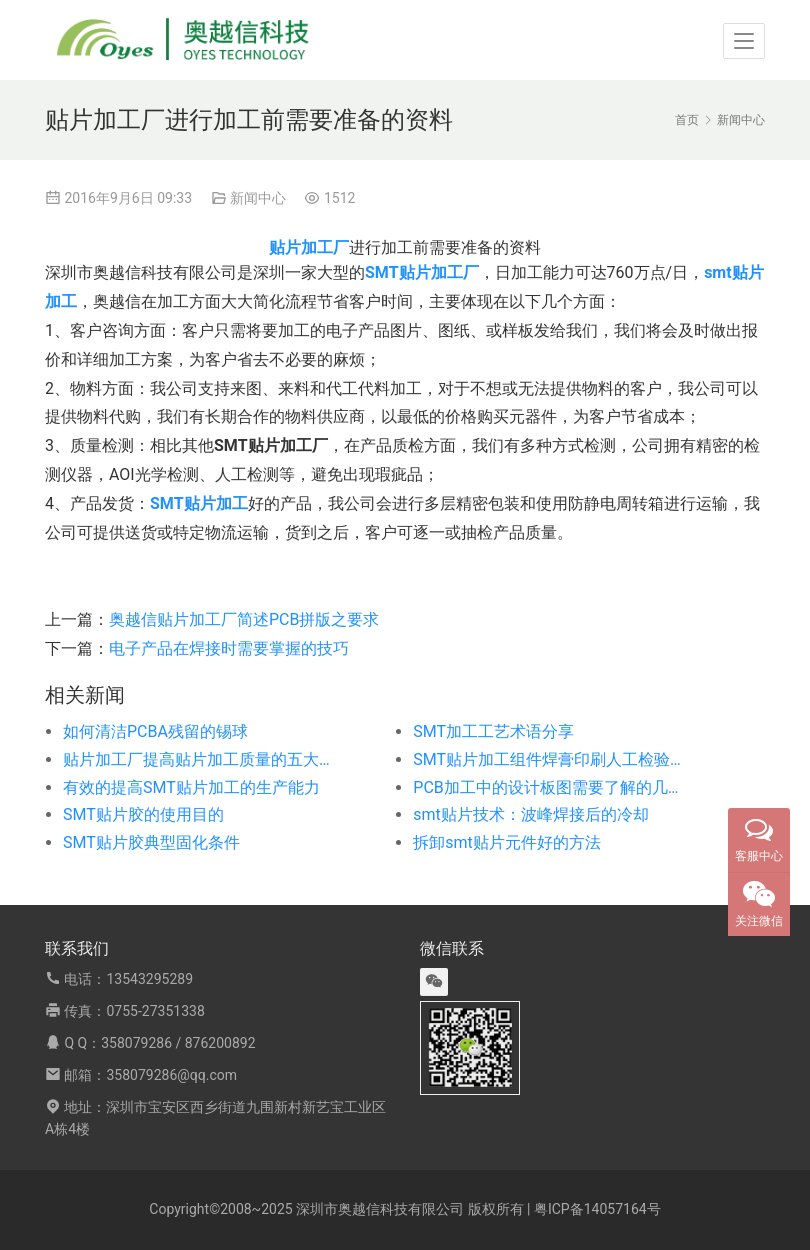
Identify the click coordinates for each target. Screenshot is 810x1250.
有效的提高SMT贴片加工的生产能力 (191, 787)
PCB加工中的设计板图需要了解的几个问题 (553, 787)
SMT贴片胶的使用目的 (143, 814)
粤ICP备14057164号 (597, 1209)
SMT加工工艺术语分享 (493, 731)
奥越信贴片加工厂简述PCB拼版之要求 (244, 619)
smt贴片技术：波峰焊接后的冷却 (531, 814)
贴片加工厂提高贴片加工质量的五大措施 (203, 759)
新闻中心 (258, 198)
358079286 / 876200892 (178, 1043)
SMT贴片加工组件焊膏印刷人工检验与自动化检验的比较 (553, 759)
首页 (687, 120)
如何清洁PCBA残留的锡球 (155, 731)
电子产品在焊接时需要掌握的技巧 (229, 648)
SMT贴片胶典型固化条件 (151, 842)
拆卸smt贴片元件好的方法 (507, 842)
